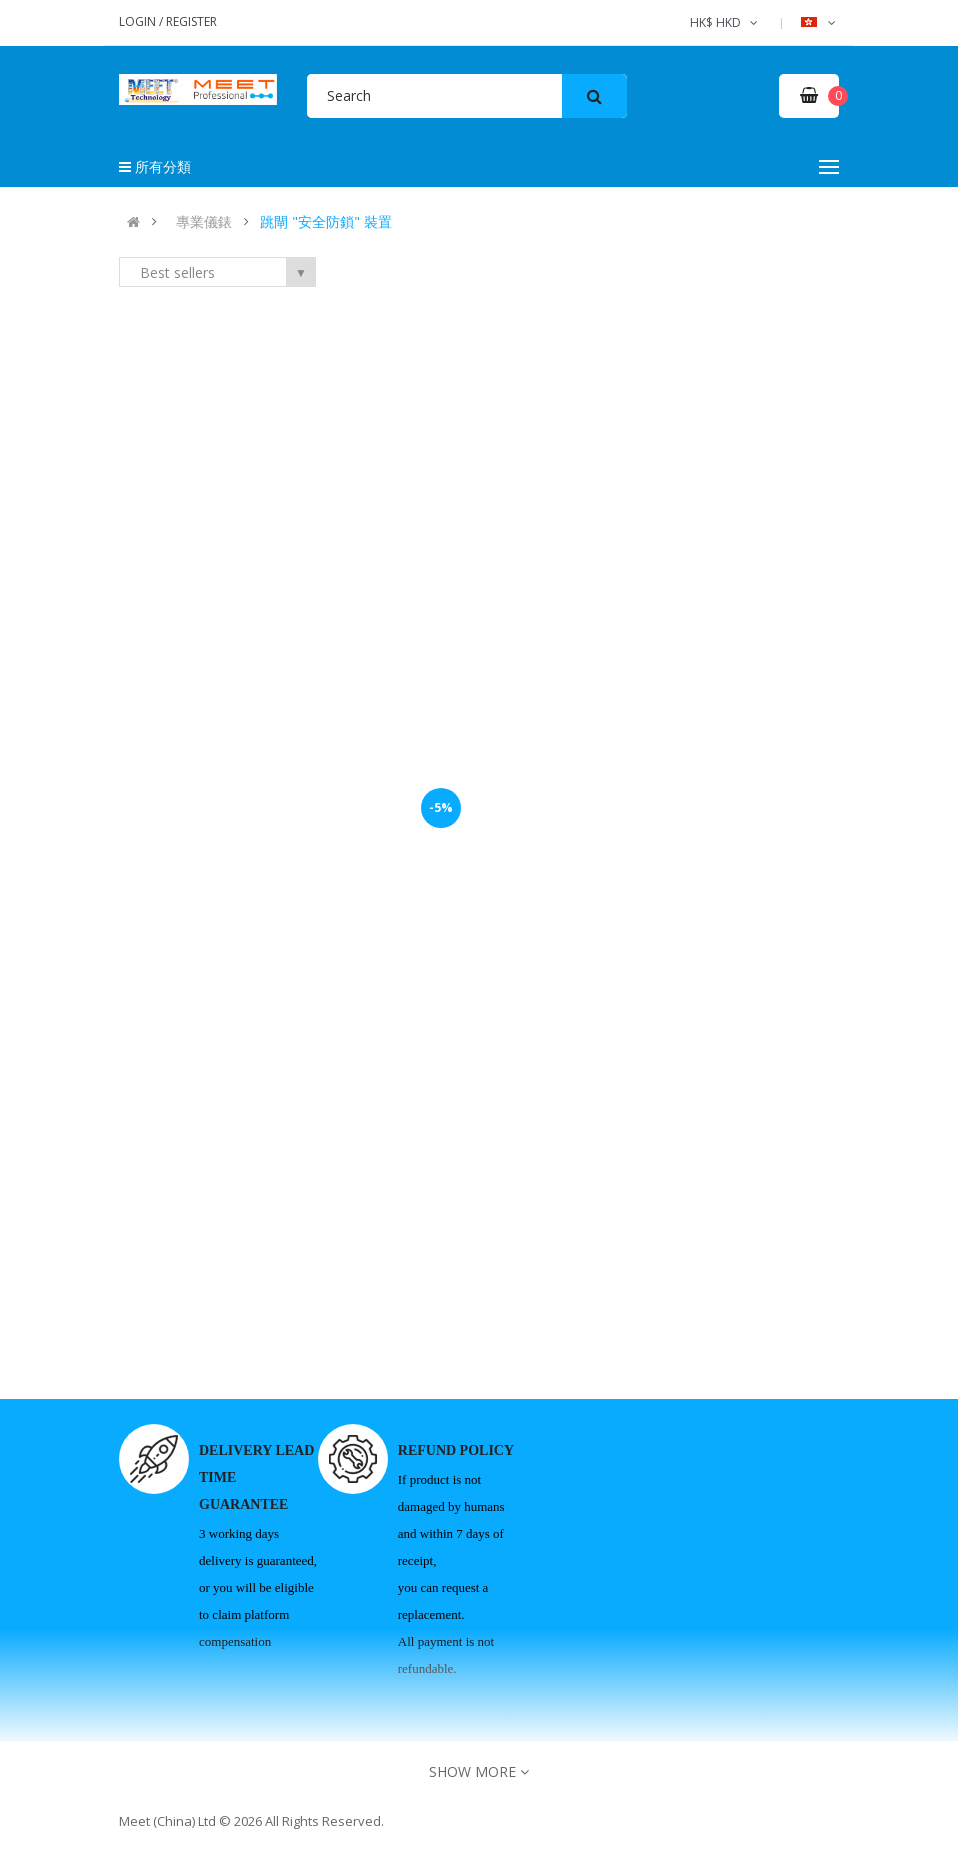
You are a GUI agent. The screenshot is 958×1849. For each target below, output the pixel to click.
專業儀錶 (204, 222)
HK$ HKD (725, 22)
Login (139, 21)
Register (191, 21)
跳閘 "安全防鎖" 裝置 (326, 222)
